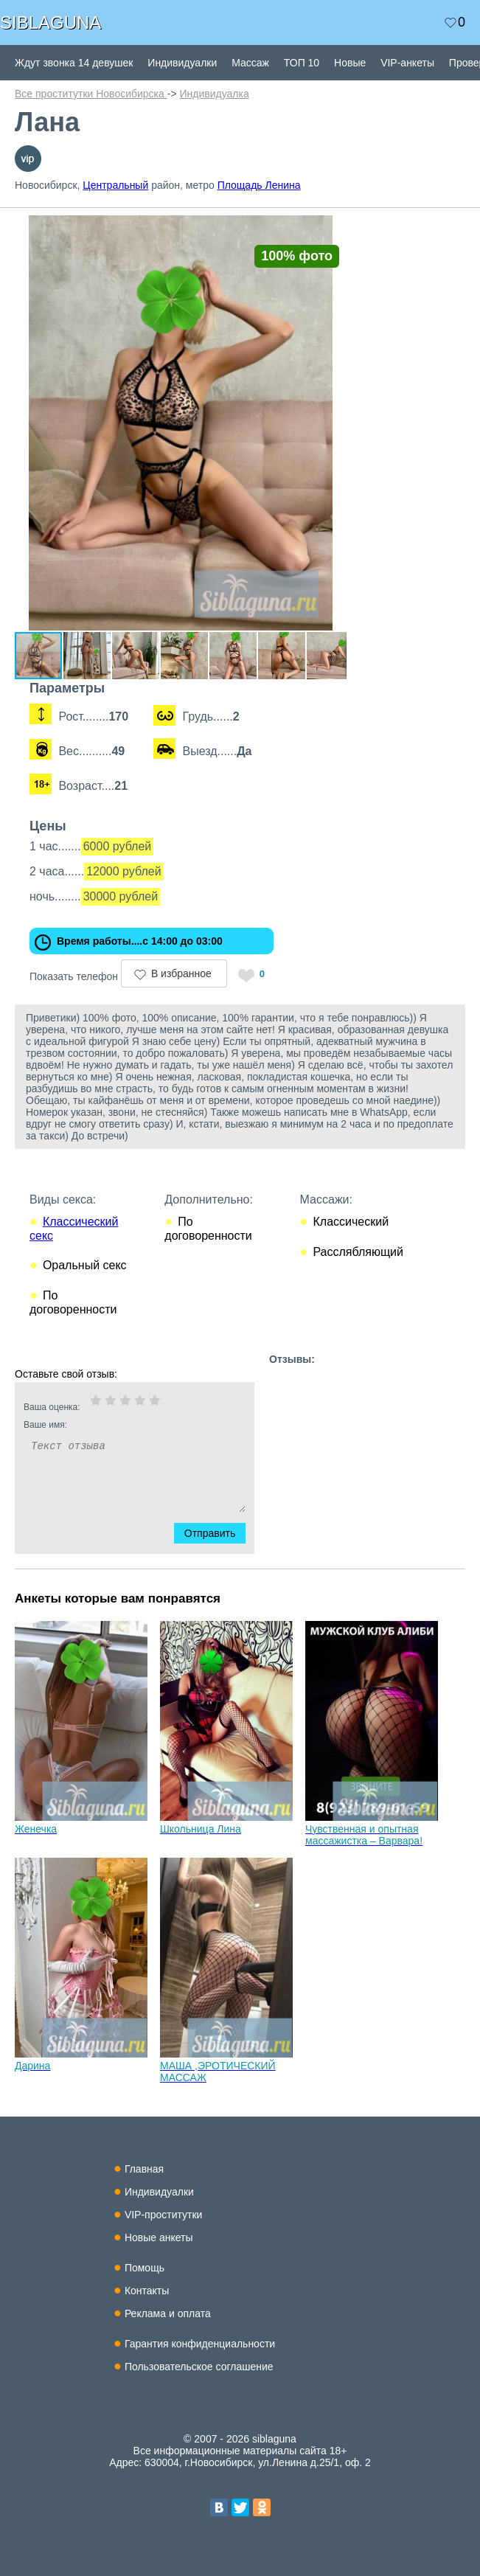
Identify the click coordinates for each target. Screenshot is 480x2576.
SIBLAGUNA (50, 22)
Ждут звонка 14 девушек (74, 63)
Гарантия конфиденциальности (200, 2344)
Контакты (147, 2290)
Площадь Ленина (259, 185)
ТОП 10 (301, 63)
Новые (350, 63)
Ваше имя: (115, 1425)
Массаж (250, 63)
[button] (333, 228)
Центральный (115, 185)
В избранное (181, 973)
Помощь (144, 2268)
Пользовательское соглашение (199, 2366)
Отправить (218, 1533)
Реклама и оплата (168, 2313)
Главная (144, 2169)
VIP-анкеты (407, 63)
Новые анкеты (159, 2237)
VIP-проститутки (164, 2215)
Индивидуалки (182, 63)
